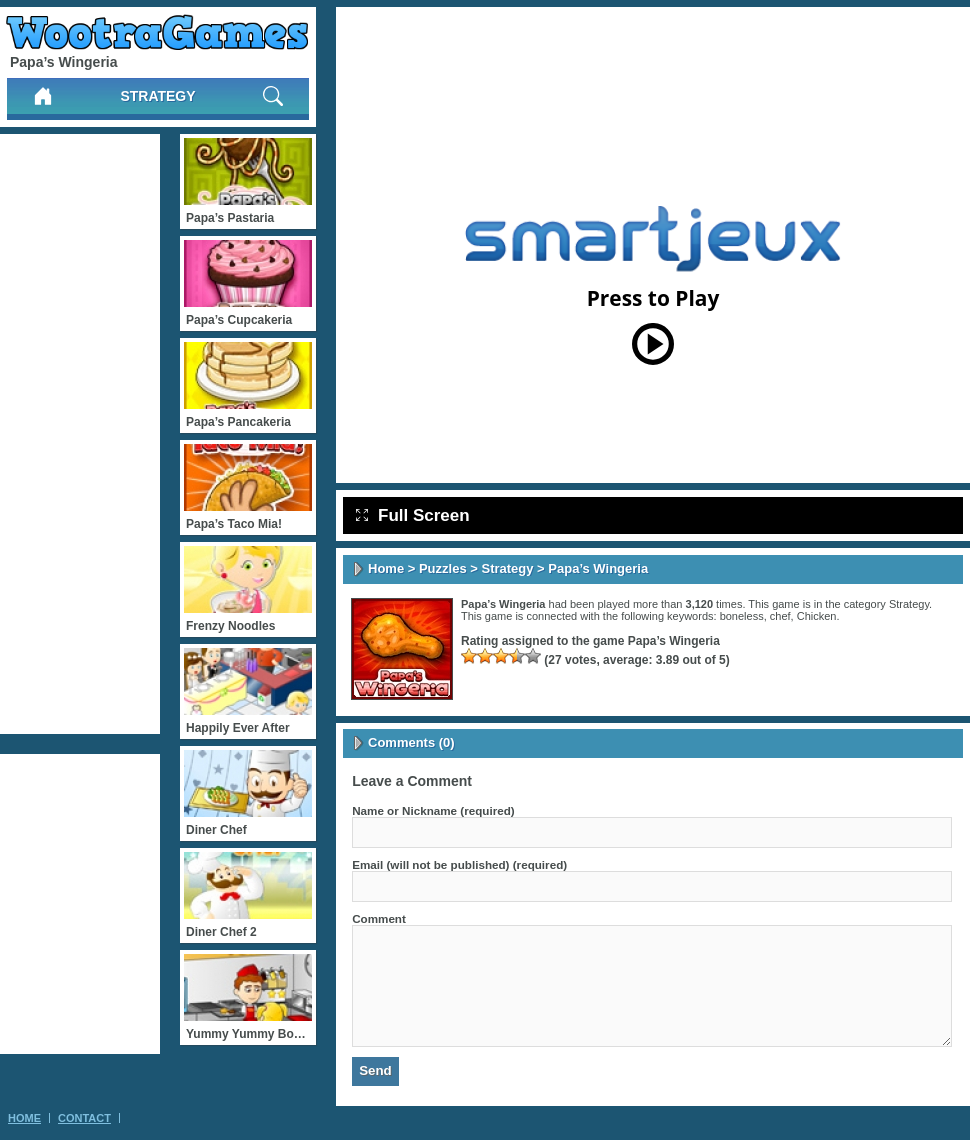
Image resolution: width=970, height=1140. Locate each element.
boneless (742, 616)
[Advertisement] (80, 434)
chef (780, 616)
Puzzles (443, 568)
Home (386, 568)
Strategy (157, 96)
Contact (84, 1118)
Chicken (817, 616)
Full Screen (413, 515)
